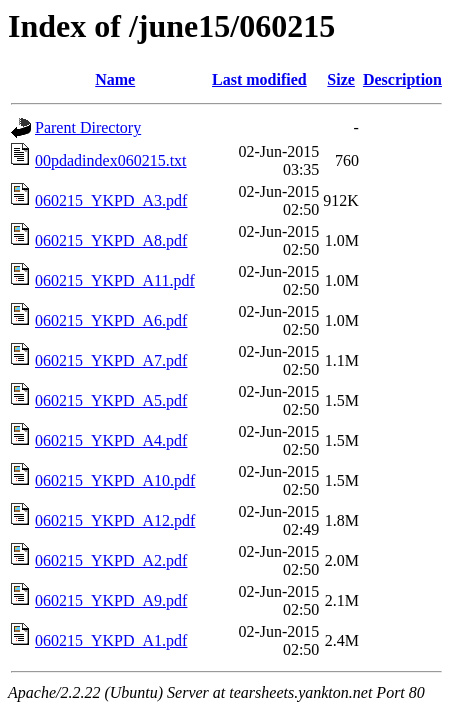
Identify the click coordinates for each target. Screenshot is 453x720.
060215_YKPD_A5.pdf (111, 400)
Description (402, 79)
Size (341, 79)
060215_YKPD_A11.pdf (115, 280)
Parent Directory (88, 127)
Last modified (259, 79)
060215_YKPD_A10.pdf (115, 480)
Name (115, 79)
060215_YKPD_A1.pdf (111, 640)
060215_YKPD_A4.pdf (111, 440)
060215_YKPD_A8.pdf (111, 240)
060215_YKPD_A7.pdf (111, 360)
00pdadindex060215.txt (111, 160)
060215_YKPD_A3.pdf (111, 200)
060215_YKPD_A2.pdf (111, 560)
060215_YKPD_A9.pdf (111, 600)
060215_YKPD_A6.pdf (111, 320)
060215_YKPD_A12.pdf (115, 520)
